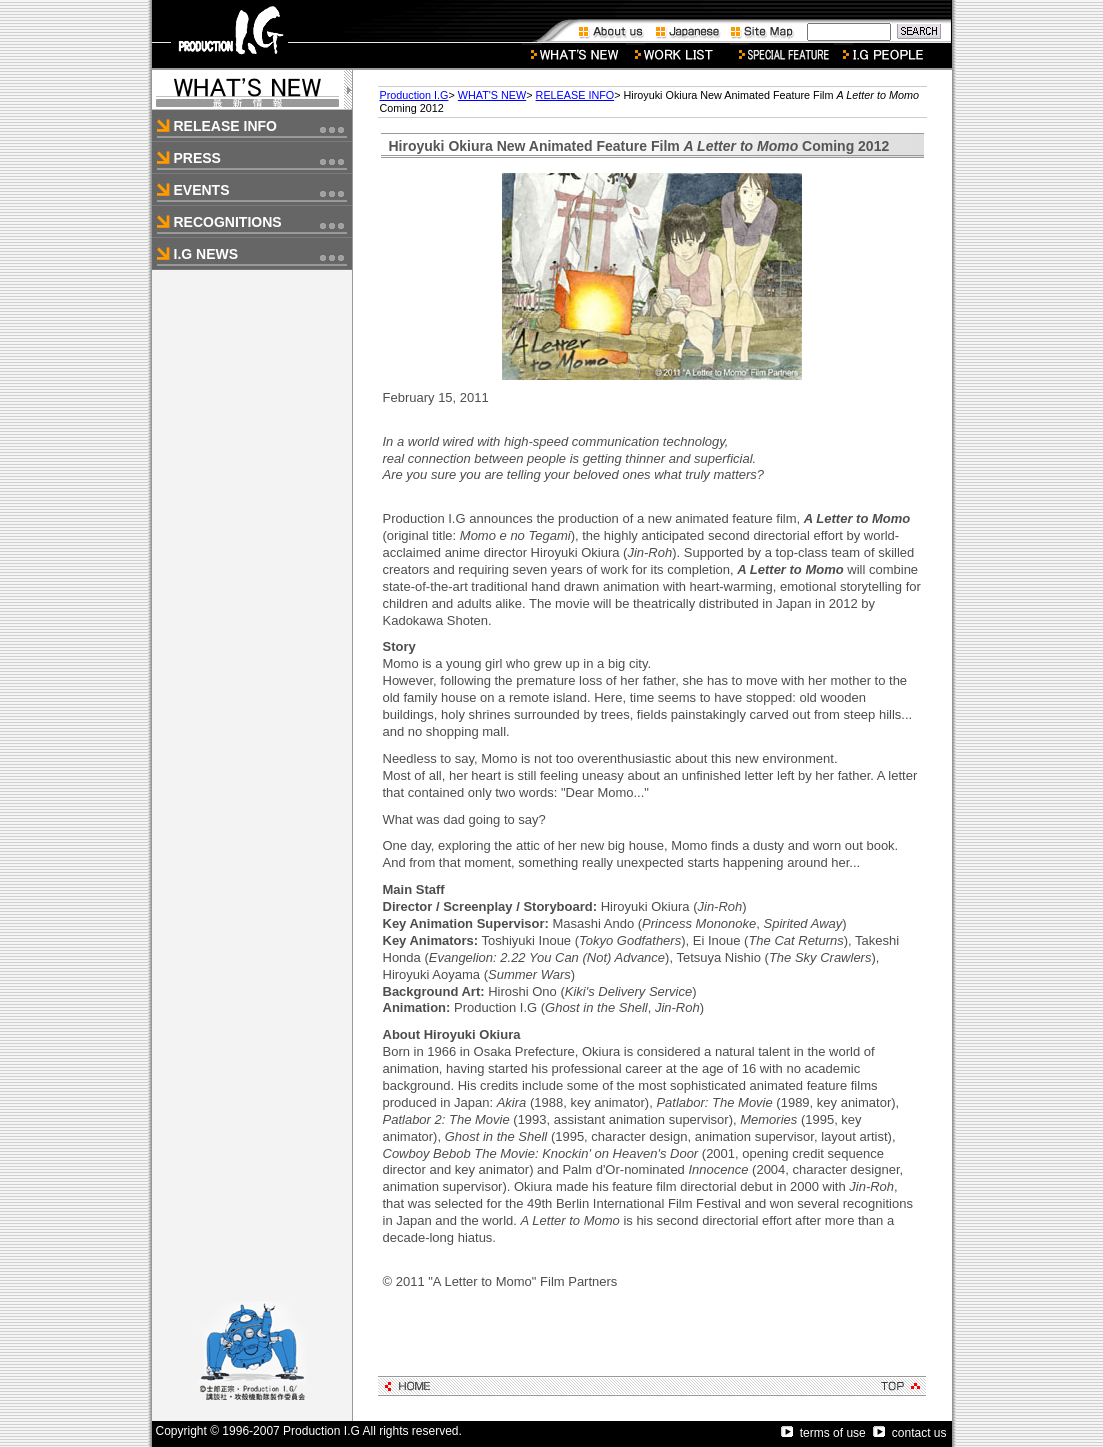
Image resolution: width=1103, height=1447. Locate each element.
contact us (910, 1433)
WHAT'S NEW (492, 95)
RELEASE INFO (575, 95)
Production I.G (414, 95)
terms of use (823, 1433)
